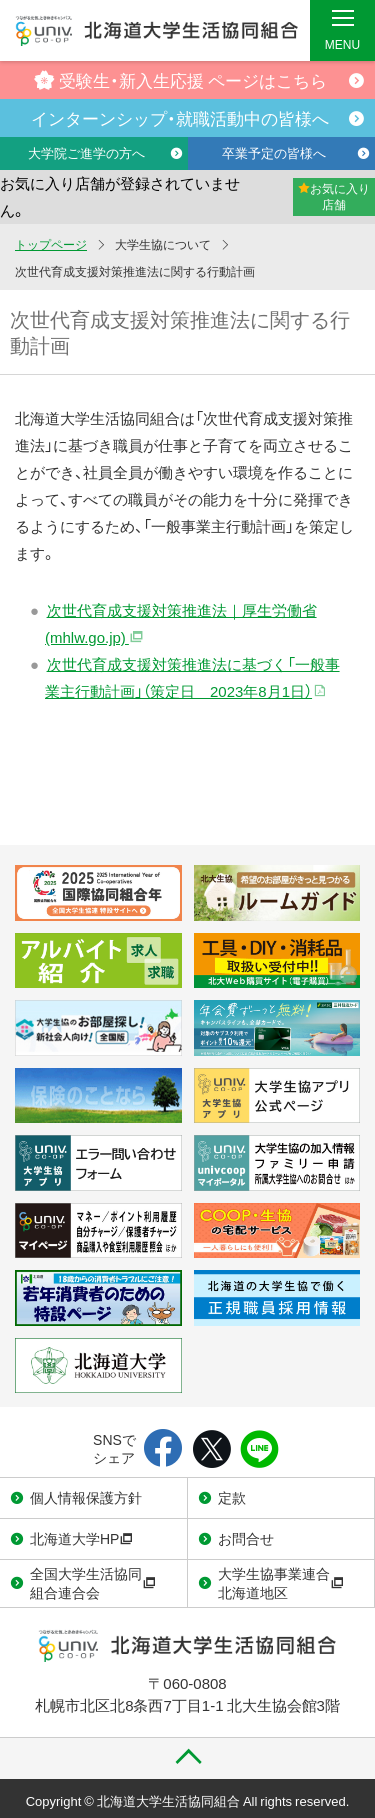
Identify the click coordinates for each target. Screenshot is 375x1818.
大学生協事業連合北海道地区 (281, 1583)
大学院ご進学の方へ (86, 152)
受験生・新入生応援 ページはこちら (180, 79)
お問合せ (246, 1538)
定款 (232, 1497)
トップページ (51, 244)
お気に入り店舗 (334, 196)
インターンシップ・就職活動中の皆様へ (180, 117)
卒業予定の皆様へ (274, 152)
